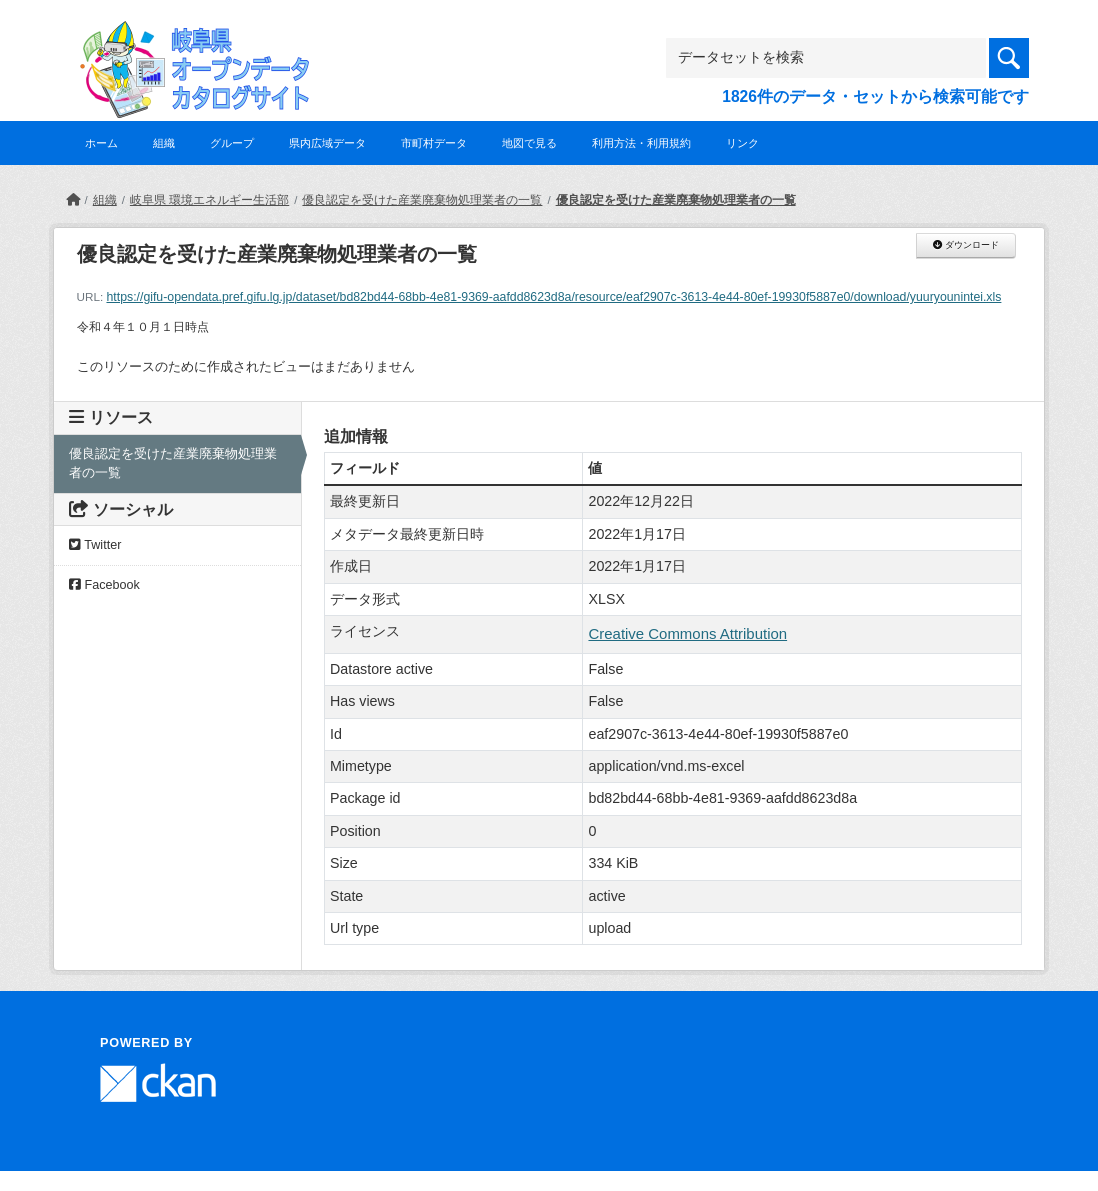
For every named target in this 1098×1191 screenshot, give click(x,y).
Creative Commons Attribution (687, 633)
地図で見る (529, 143)
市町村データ (434, 143)
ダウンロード (965, 245)
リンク (742, 143)
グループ (232, 143)
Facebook (104, 585)
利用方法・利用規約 (641, 143)
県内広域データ (327, 143)
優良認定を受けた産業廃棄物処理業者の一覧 (422, 200)
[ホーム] (73, 200)
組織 (164, 143)
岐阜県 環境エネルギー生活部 (209, 200)
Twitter (95, 545)
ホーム (101, 143)
